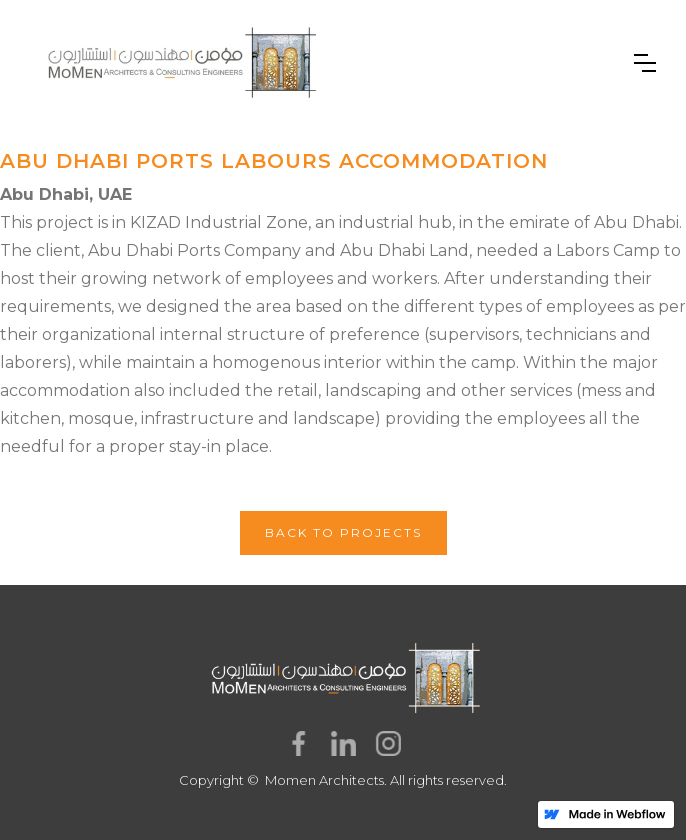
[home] (180, 63)
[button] (645, 63)
